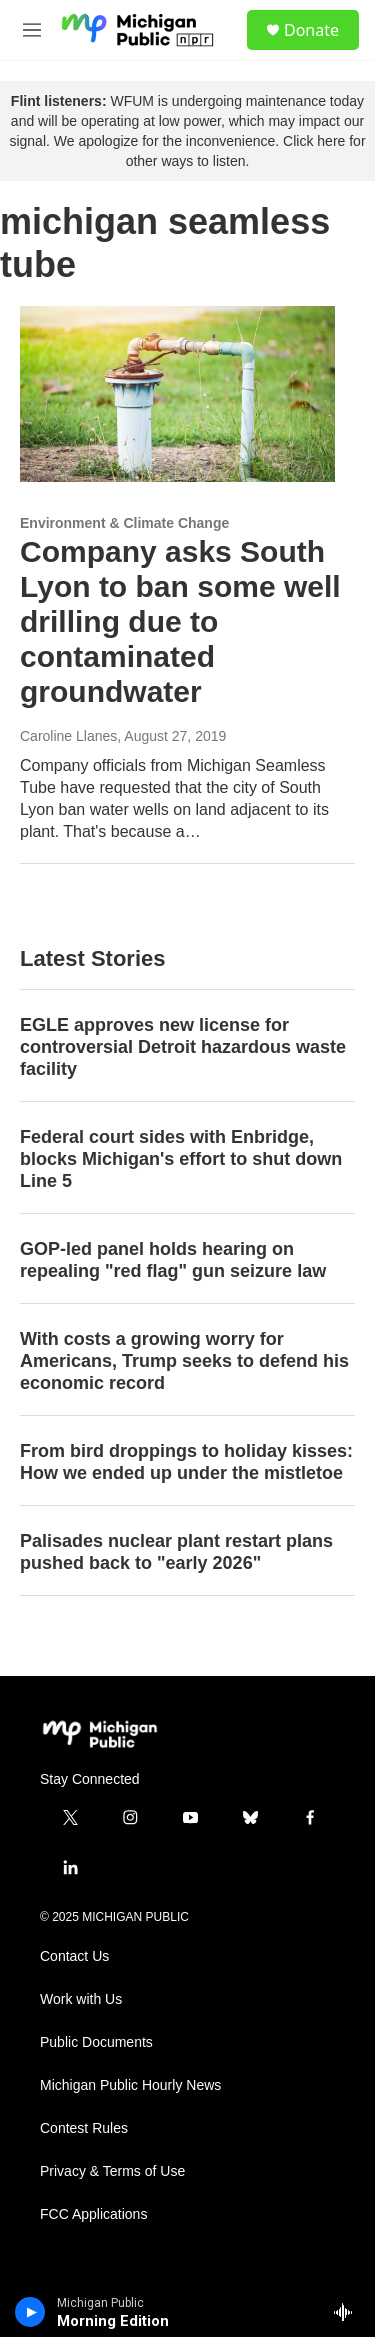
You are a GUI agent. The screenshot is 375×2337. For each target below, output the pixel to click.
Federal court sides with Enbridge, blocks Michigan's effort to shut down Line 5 (181, 1159)
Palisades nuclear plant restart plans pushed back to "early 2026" (176, 1552)
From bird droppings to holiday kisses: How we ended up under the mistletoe (186, 1462)
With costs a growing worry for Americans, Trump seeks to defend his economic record (184, 1361)
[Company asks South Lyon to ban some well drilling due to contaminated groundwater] (177, 394)
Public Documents (96, 2042)
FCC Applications (93, 2214)
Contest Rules (84, 2128)
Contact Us (74, 1956)
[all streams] (348, 2312)
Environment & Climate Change (124, 523)
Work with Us (81, 1999)
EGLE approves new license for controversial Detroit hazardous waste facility (183, 1047)
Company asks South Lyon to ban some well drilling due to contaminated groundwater (180, 621)
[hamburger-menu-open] (32, 30)
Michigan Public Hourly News (130, 2085)
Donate (311, 30)
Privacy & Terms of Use (112, 2171)
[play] (30, 2312)
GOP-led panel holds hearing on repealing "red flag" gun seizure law (173, 1260)
